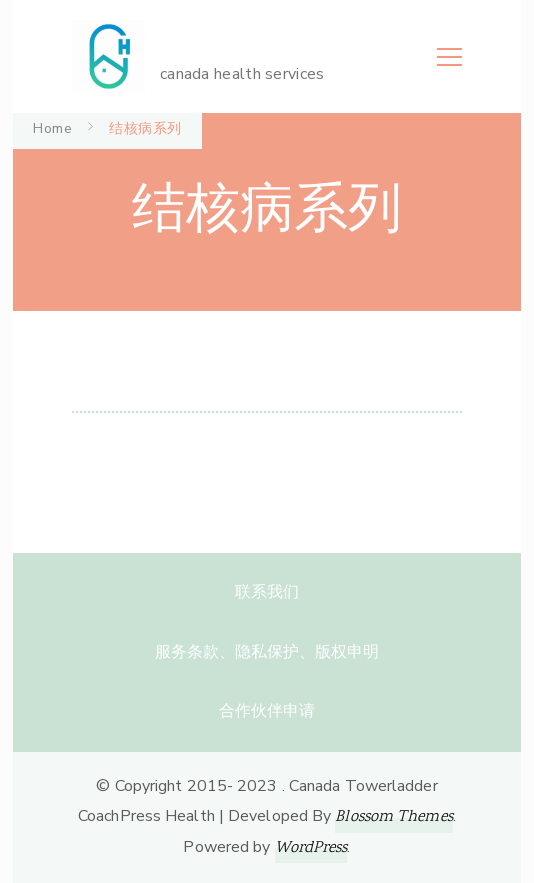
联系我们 (267, 592)
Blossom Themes (393, 817)
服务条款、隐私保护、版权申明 (267, 652)
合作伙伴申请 (267, 711)
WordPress (311, 848)
